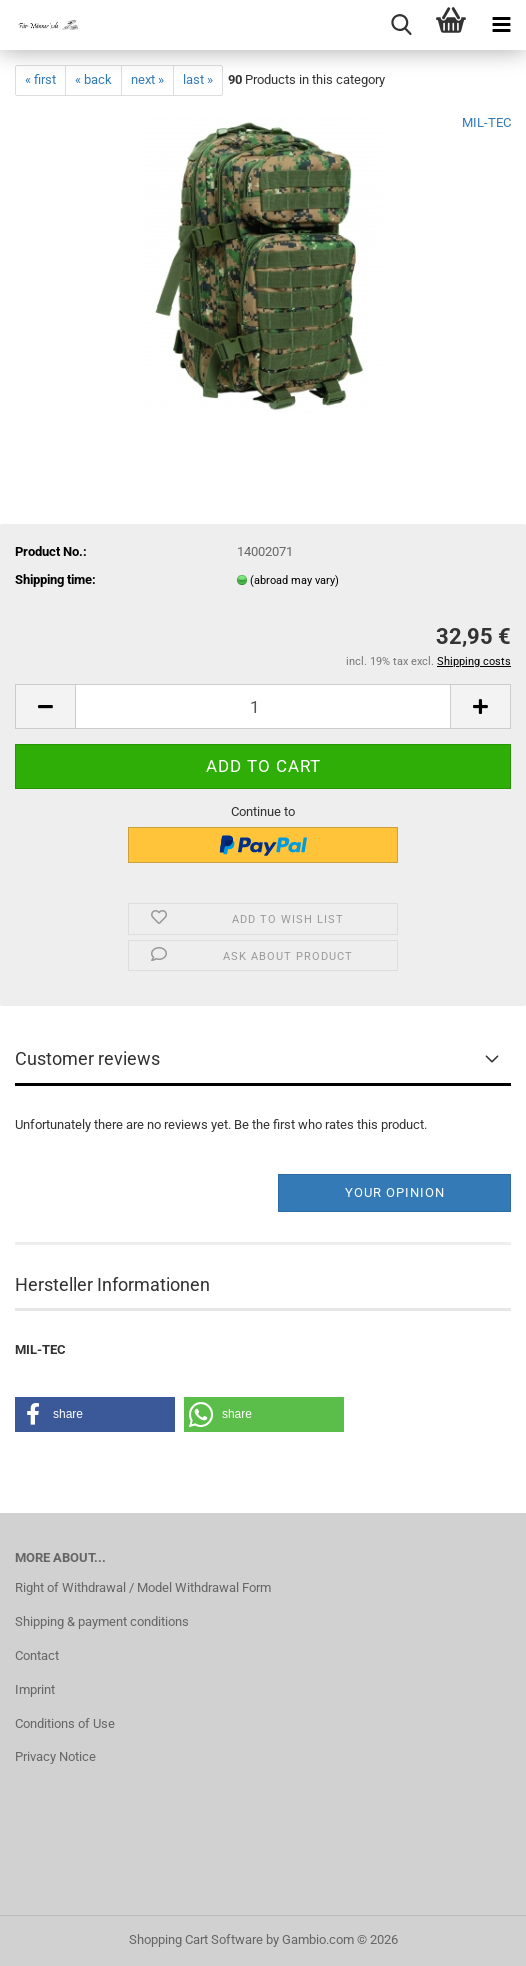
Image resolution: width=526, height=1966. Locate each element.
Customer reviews (87, 1058)
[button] (45, 706)
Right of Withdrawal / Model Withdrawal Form (143, 1587)
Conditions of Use (65, 1723)
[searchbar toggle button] (401, 25)
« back (93, 79)
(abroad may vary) (294, 580)
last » (198, 79)
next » (147, 79)
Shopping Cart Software (196, 1939)
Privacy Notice (55, 1756)
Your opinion (395, 1192)
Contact (37, 1655)
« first (40, 79)
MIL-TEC (486, 122)
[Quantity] (263, 706)
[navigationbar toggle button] (501, 25)
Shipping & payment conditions (102, 1621)
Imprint (35, 1689)
